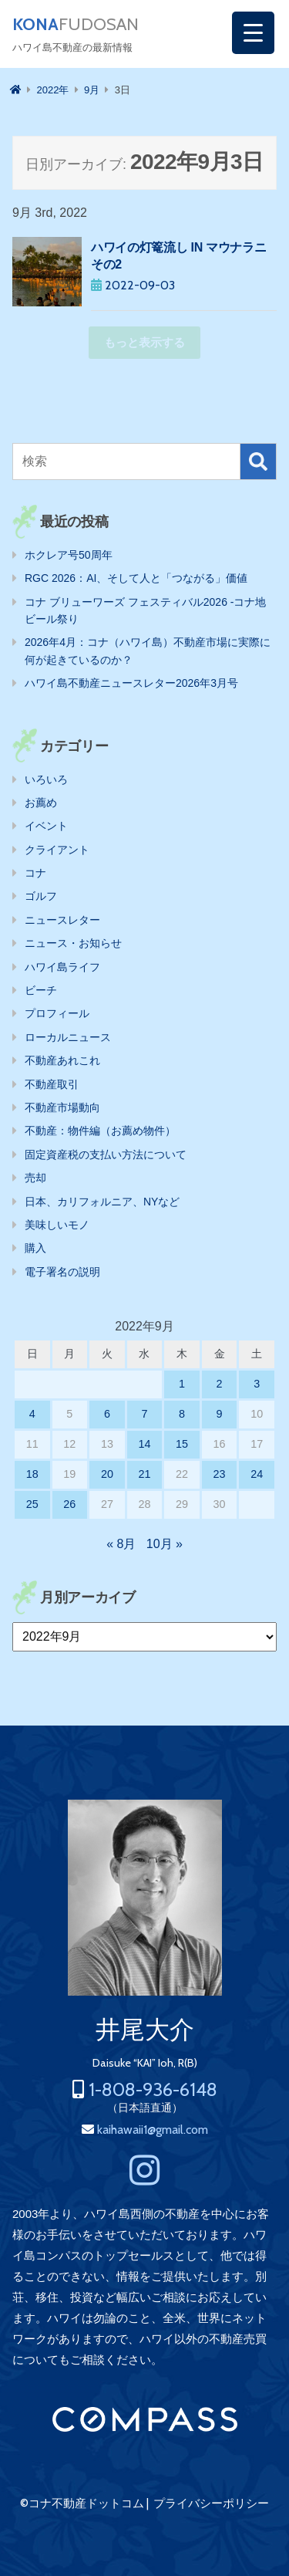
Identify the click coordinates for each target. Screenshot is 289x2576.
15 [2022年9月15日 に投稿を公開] (182, 1444)
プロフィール (57, 1013)
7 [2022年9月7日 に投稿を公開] (144, 1414)
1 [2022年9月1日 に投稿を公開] (182, 1384)
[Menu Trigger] (253, 33)
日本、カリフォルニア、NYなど (102, 1201)
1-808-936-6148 (153, 2089)
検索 (258, 461)
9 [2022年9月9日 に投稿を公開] (220, 1414)
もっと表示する (144, 342)
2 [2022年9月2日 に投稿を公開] (220, 1384)
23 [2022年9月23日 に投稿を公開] (219, 1474)
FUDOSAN (75, 24)
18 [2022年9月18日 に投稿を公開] (32, 1474)
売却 (35, 1177)
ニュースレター (62, 920)
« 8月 (121, 1543)
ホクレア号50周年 (69, 555)
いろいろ (46, 779)
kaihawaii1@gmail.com (152, 2129)
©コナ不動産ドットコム (82, 2503)
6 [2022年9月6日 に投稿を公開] (107, 1414)
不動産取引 (52, 1084)
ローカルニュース (68, 1037)
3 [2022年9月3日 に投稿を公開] (257, 1384)
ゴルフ (41, 896)
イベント (46, 826)
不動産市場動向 (62, 1107)
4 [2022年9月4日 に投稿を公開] (32, 1414)
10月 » (164, 1543)
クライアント (57, 849)
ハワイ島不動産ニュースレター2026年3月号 (131, 683)
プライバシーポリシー (211, 2503)
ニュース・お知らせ (73, 943)
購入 (35, 1248)
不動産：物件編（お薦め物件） (100, 1130)
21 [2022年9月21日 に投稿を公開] (144, 1474)
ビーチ (41, 990)
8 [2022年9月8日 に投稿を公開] (182, 1414)
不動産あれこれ (62, 1060)
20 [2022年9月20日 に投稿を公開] (107, 1474)
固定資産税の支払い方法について (106, 1154)
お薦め (41, 802)
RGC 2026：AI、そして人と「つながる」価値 (136, 578)
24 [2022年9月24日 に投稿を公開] (256, 1474)
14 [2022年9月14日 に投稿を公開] (144, 1444)
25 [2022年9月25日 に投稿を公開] (32, 1504)
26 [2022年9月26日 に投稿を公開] (69, 1504)
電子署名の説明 (62, 1272)
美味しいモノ (57, 1225)
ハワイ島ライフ (62, 967)
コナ (35, 873)
